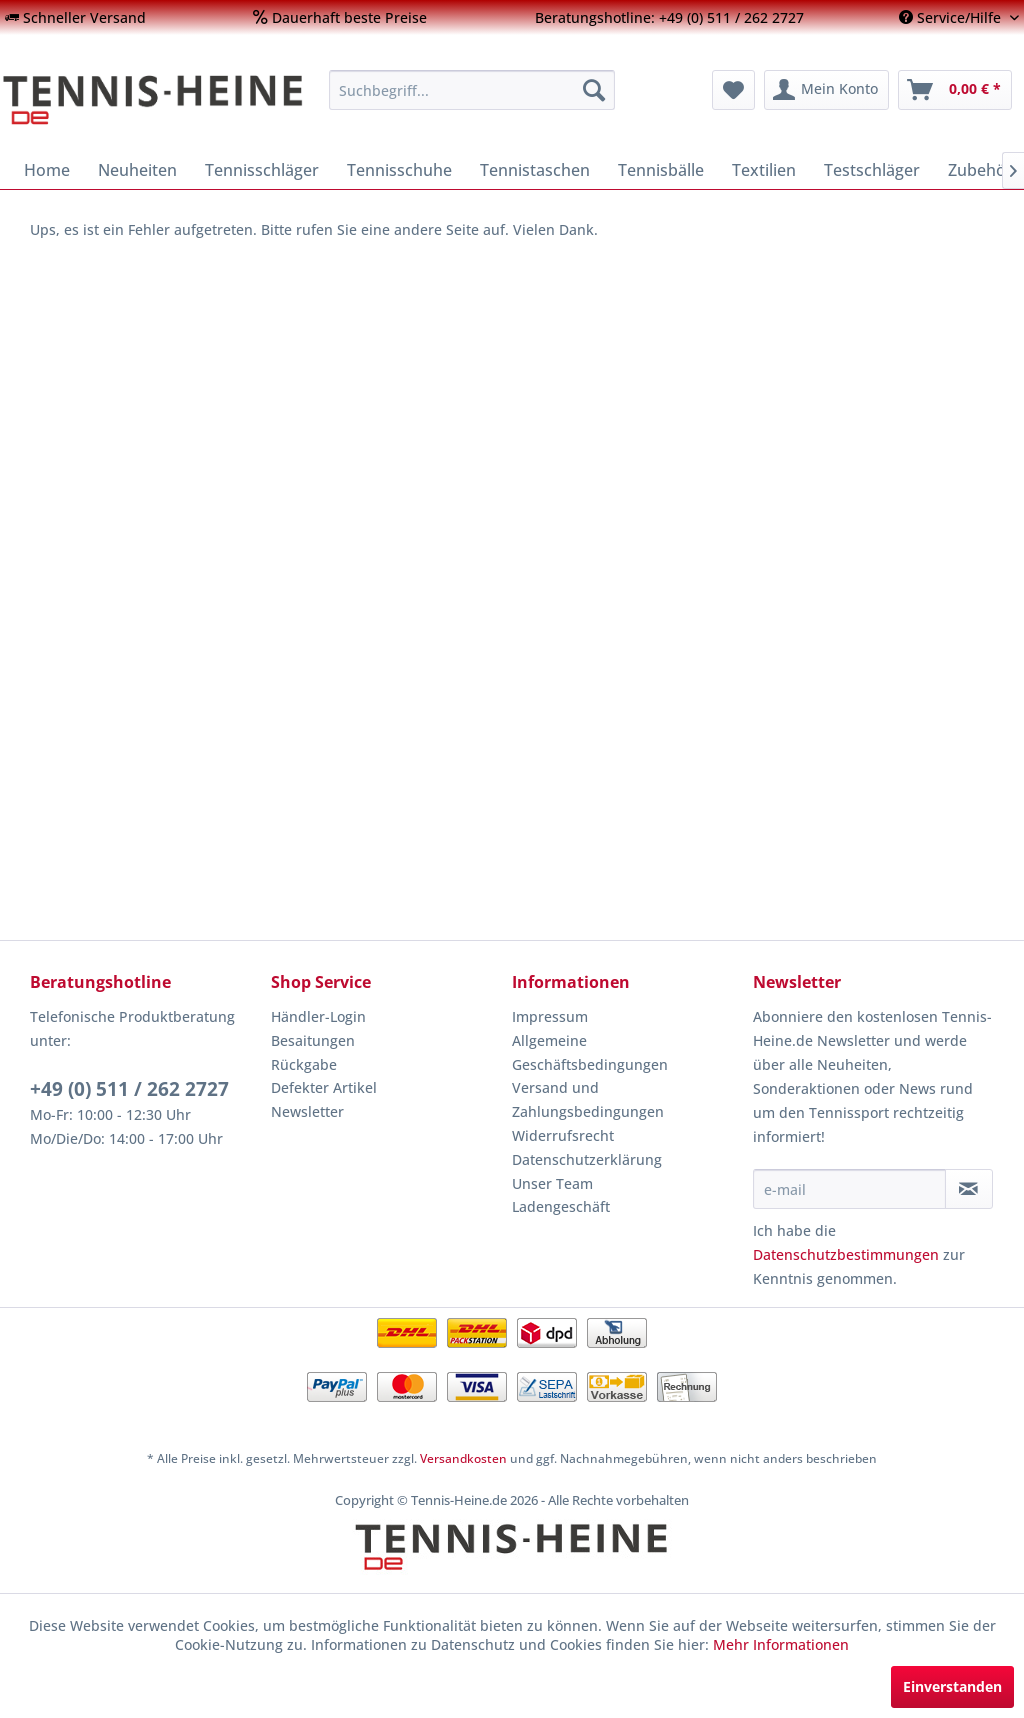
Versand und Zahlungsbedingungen (588, 1099)
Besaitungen (313, 1040)
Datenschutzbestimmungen (846, 1254)
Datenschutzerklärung (587, 1159)
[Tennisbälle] (661, 170)
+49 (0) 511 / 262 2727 (129, 1089)
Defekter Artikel (324, 1087)
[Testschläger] (872, 170)
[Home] (47, 170)
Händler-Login (318, 1016)
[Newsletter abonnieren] (969, 1189)
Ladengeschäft (561, 1206)
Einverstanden (952, 1686)
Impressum (550, 1016)
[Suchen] (594, 90)
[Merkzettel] (733, 90)
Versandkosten (463, 1458)
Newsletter (307, 1111)
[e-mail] (849, 1189)
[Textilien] (764, 170)
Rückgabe (304, 1064)
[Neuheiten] (137, 170)
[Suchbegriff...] (472, 90)
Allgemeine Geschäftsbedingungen (590, 1052)
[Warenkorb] (955, 90)
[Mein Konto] (826, 90)
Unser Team (552, 1183)
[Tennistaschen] (535, 170)
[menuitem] (75, 17)
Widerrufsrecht (563, 1135)
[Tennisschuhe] (399, 170)
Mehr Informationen (781, 1644)
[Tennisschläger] (262, 170)
